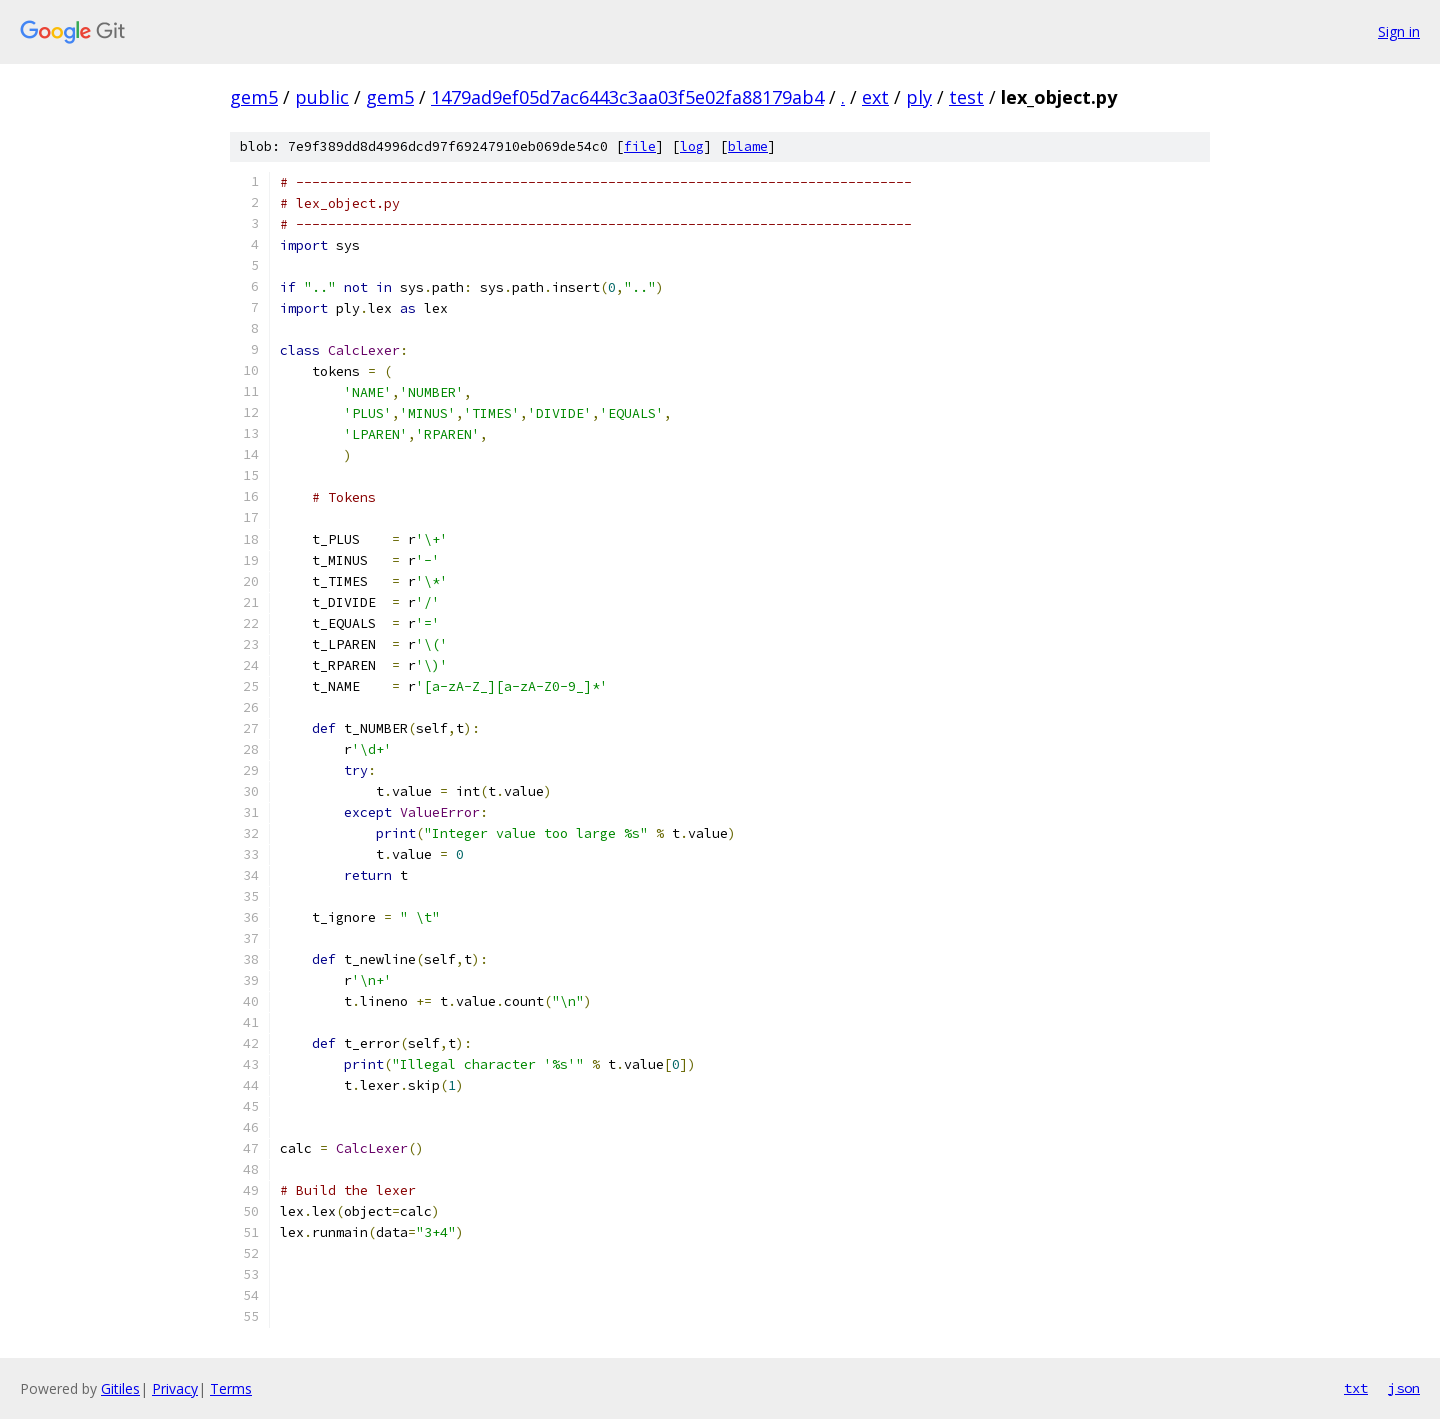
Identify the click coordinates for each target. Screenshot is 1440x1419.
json (1404, 1388)
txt (1356, 1388)
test (966, 97)
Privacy (175, 1388)
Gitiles (120, 1388)
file (640, 146)
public (322, 97)
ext (875, 97)
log (692, 146)
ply (919, 97)
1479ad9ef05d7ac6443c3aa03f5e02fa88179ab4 (627, 97)
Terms (231, 1388)
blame (748, 146)
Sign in (1399, 31)
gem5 (254, 97)
